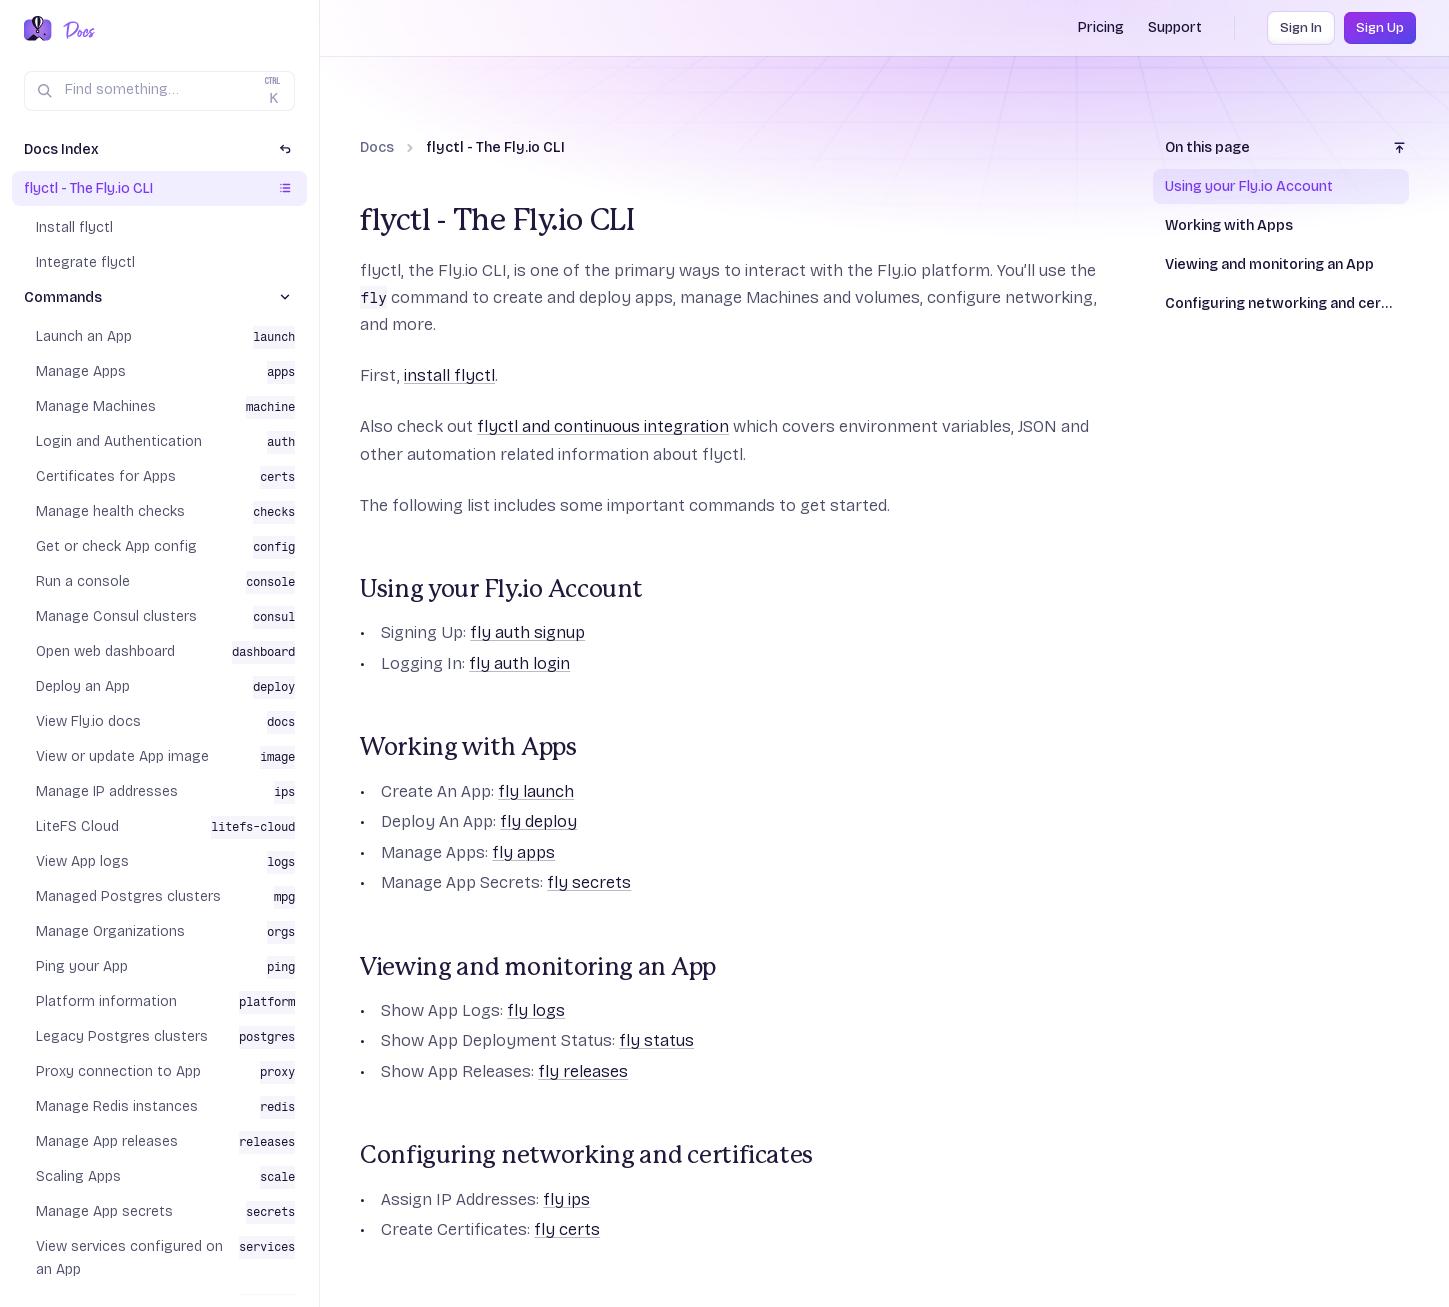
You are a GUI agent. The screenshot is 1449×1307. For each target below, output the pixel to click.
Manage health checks (110, 511)
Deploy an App (83, 686)
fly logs (536, 1010)
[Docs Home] (75, 30)
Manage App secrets (104, 1211)
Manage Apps (81, 371)
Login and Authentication (119, 441)
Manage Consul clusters (116, 616)
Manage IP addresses (107, 791)
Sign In (1301, 28)
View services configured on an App (129, 1258)
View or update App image (122, 756)
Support (1175, 27)
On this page (1207, 147)
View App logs (82, 861)
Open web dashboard (105, 651)
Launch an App (84, 336)
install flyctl (449, 375)
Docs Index (61, 149)
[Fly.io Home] (38, 30)
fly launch (536, 791)
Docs (377, 147)
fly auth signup (527, 632)
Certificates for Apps (106, 476)
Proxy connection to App (118, 1071)
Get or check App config (116, 546)
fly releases (583, 1071)
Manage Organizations (110, 931)
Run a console (83, 581)
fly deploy (538, 821)
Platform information (106, 1001)
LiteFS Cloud (77, 826)
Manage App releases (107, 1141)
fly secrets (589, 882)
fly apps (523, 852)
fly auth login (519, 663)
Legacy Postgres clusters (122, 1036)
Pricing (1101, 27)
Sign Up (1380, 28)
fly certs (567, 1229)
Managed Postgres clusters (128, 896)
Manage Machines (96, 406)
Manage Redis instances (117, 1106)
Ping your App (82, 966)
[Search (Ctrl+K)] (159, 91)
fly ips (566, 1199)
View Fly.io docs (88, 721)
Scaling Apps (78, 1176)
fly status (656, 1040)
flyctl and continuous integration (603, 426)
